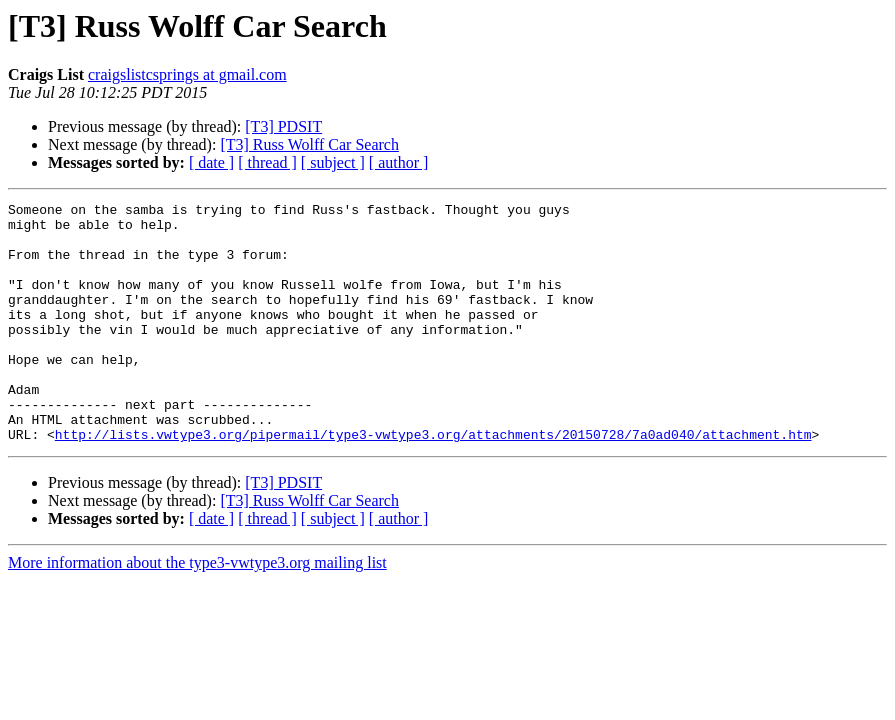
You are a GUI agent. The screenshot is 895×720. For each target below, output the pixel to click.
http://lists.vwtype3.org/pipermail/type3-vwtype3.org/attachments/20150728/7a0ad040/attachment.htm (433, 482)
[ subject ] (333, 162)
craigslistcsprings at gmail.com (187, 74)
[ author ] (399, 162)
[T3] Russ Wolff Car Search (309, 144)
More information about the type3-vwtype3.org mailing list (197, 610)
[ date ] (211, 162)
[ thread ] (267, 162)
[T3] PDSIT (283, 126)
